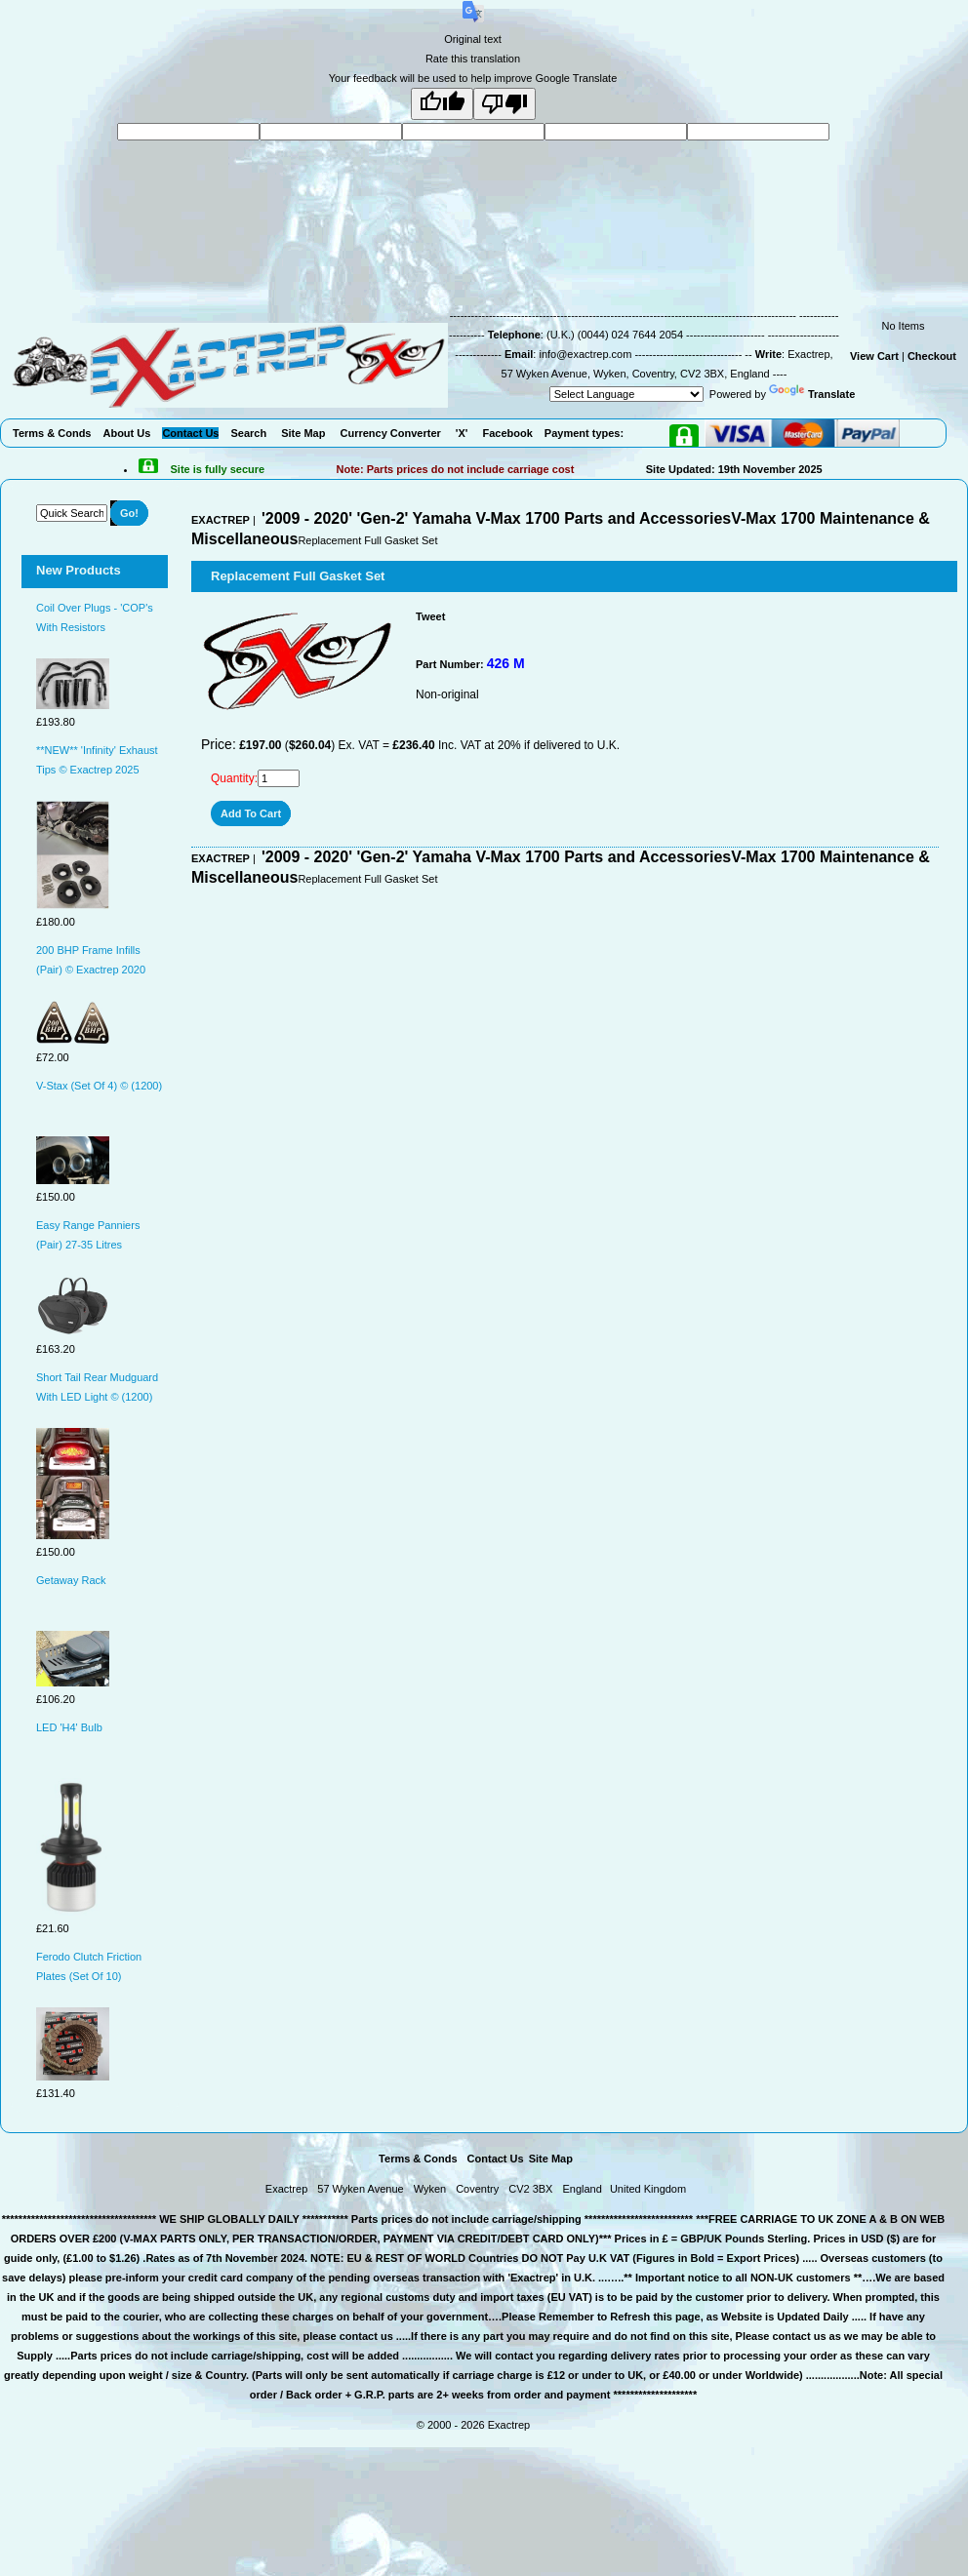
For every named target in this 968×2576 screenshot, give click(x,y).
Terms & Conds (418, 2158)
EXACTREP (220, 520)
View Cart (874, 356)
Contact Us (495, 2158)
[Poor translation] (504, 104)
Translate (812, 394)
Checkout (932, 356)
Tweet (430, 616)
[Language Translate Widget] (626, 394)
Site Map (551, 2158)
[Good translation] (442, 104)
